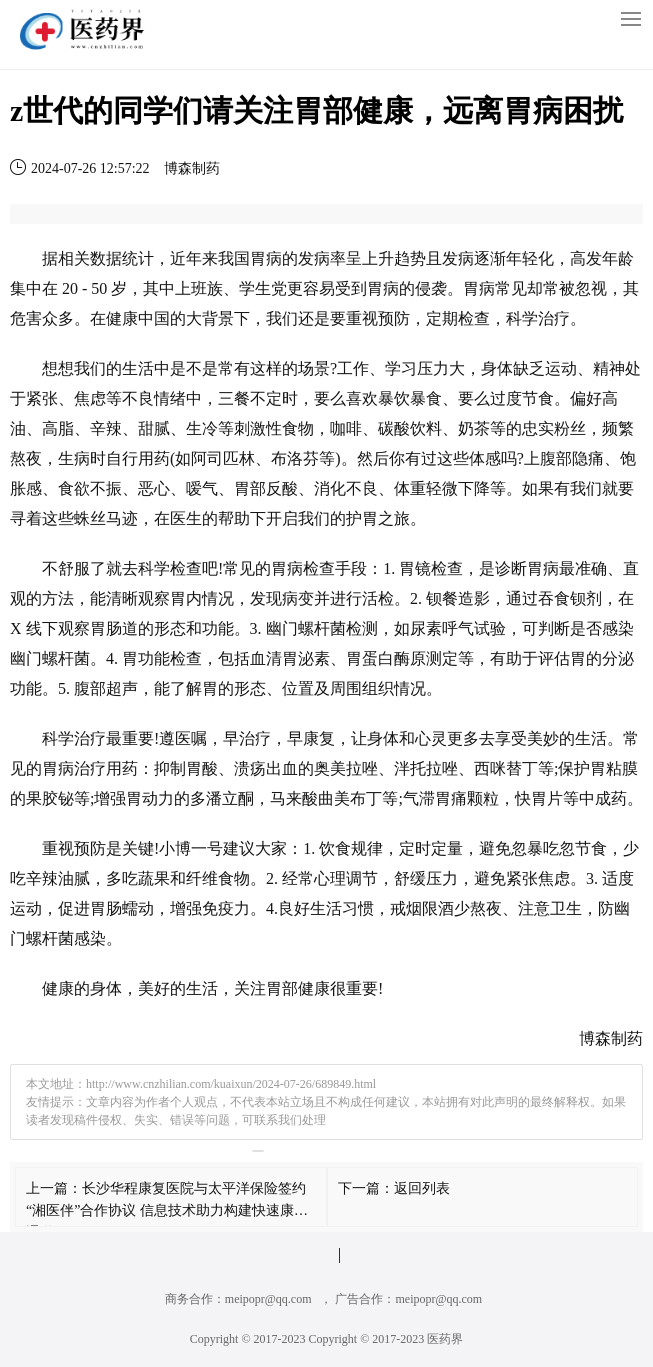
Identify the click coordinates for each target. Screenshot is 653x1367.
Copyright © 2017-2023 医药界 (386, 1339)
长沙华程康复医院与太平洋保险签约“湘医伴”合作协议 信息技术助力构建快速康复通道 (167, 1210)
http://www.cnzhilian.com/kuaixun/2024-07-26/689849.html (231, 1084)
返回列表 (422, 1188)
